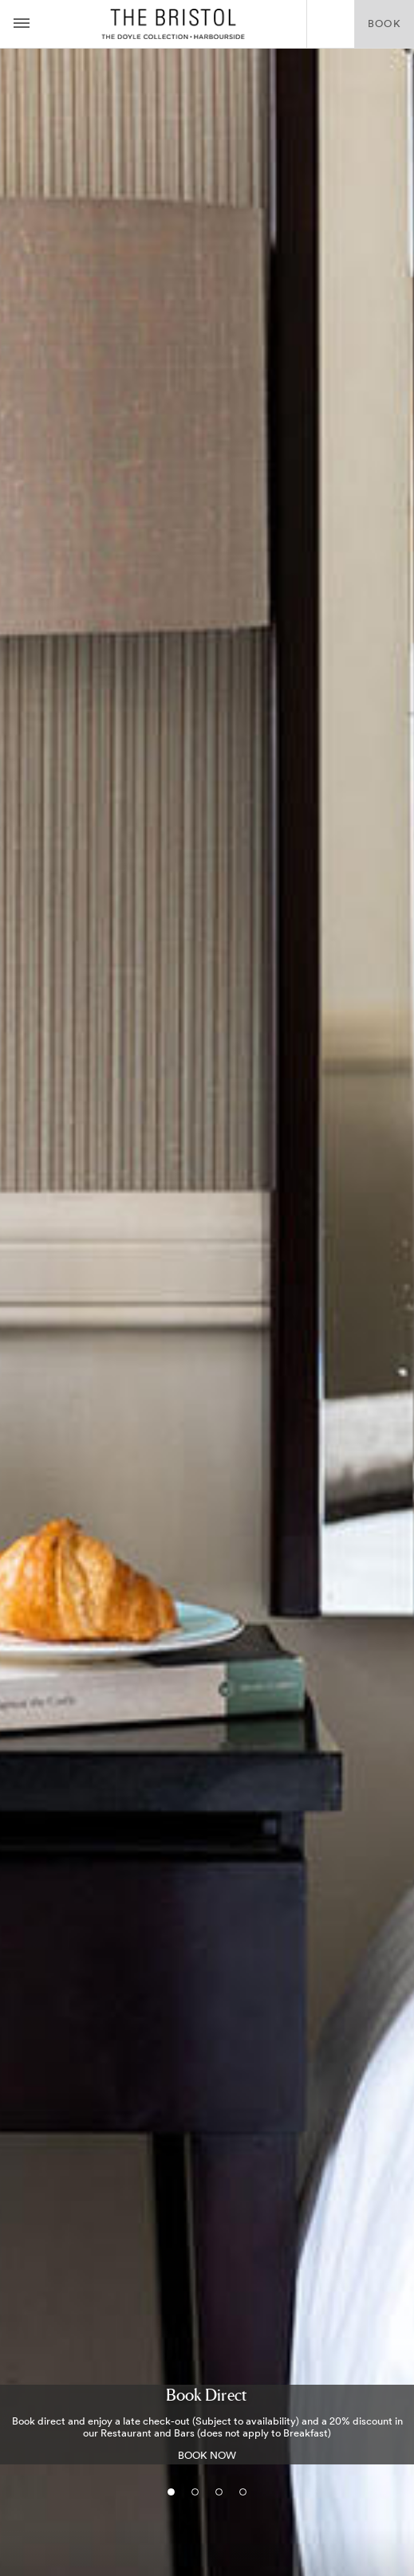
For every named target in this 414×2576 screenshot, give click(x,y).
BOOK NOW (207, 2455)
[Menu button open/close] (21, 23)
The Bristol (173, 24)
